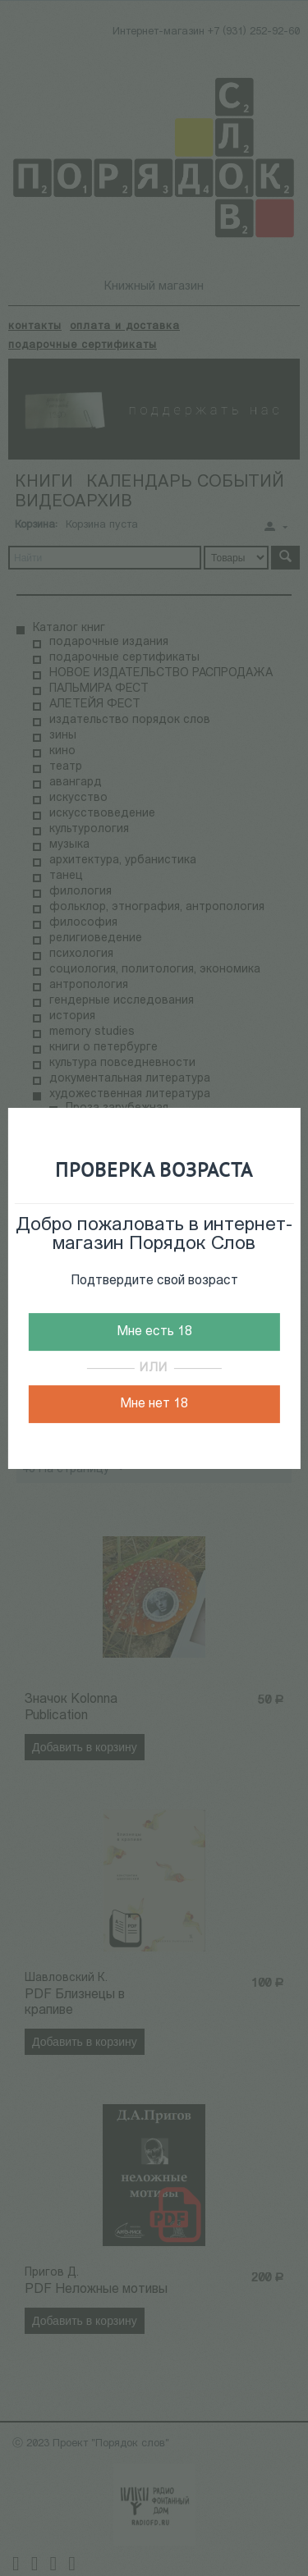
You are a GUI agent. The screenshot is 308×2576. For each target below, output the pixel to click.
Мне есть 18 (154, 1331)
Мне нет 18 (154, 1404)
